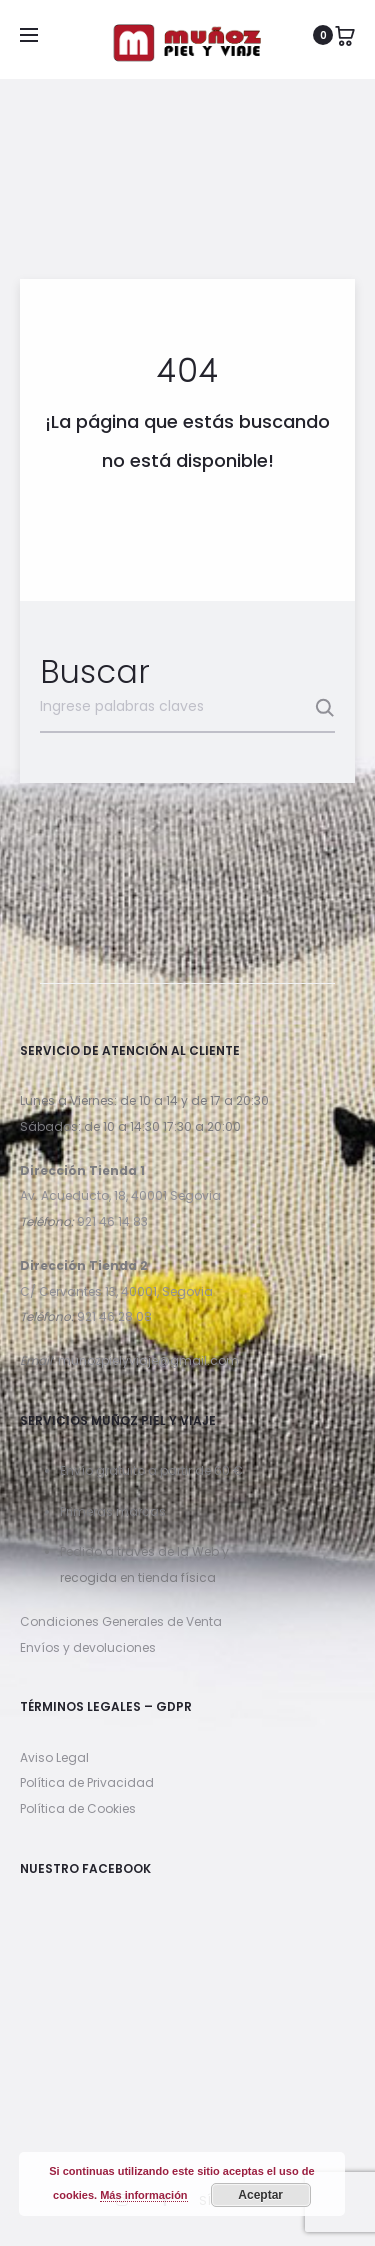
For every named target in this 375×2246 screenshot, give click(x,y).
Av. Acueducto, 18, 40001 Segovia (120, 1195)
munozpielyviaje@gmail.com (148, 1360)
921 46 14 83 (112, 1221)
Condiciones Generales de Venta (121, 1621)
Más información (143, 2195)
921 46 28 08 (114, 1316)
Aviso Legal (54, 1757)
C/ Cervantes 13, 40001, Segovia (116, 1291)
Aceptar (260, 2195)
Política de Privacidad (87, 1782)
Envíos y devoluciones (88, 1647)
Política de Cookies (78, 1808)
